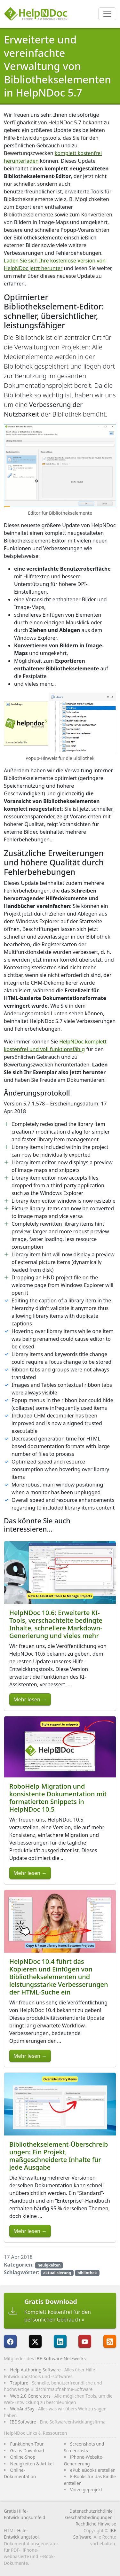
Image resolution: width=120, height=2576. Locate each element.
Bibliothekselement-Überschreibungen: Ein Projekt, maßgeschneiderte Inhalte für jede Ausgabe (58, 2156)
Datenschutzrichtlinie (91, 2511)
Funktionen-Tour (27, 2444)
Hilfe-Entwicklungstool (21, 2533)
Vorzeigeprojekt (86, 2489)
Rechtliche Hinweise (96, 2524)
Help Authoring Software (35, 2370)
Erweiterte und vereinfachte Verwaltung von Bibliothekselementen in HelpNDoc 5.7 (57, 66)
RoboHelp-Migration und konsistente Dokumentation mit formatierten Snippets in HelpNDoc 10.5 (58, 1798)
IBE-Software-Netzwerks (60, 2358)
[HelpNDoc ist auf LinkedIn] (60, 2341)
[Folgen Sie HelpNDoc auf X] (35, 2341)
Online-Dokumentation (20, 2473)
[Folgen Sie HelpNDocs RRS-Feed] (109, 2341)
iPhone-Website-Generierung (84, 2460)
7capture (19, 2383)
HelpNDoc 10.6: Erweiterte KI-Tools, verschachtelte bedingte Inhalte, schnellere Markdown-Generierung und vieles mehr (55, 1624)
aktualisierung (57, 2272)
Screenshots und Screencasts (84, 2447)
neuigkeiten (48, 2265)
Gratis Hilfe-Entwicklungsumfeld (24, 2514)
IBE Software (23, 2422)
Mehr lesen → (30, 1699)
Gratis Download (27, 2450)
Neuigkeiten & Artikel (32, 2464)
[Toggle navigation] (107, 13)
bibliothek (87, 2272)
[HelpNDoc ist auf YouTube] (84, 2341)
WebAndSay (22, 2409)
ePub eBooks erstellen (93, 2470)
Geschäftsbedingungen (89, 2517)
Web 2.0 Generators (30, 2396)
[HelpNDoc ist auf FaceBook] (10, 2341)
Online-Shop (23, 2457)
